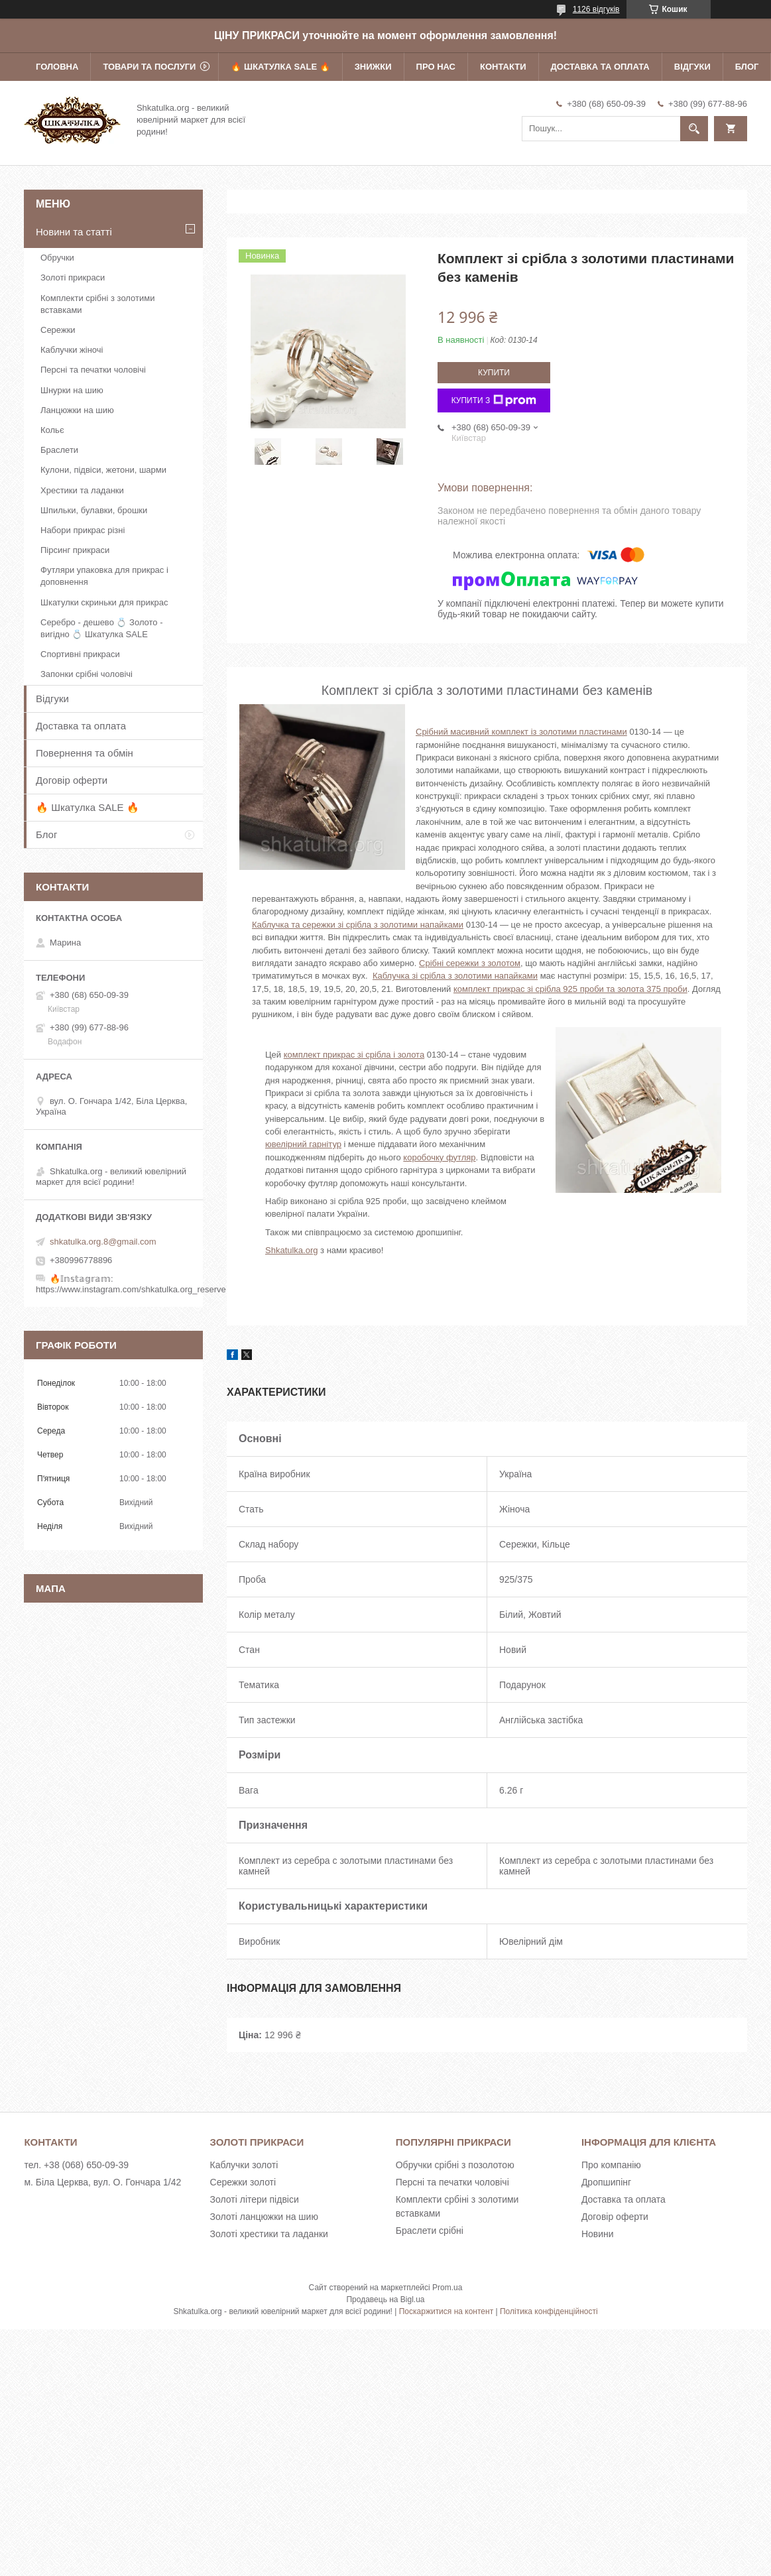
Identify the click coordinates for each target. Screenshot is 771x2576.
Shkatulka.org (291, 1250)
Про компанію (611, 2165)
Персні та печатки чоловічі (93, 370)
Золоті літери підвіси (254, 2199)
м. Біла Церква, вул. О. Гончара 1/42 (102, 2182)
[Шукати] (694, 128)
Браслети (59, 450)
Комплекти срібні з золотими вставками (97, 304)
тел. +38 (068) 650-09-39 (76, 2165)
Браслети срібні (429, 2230)
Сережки (58, 330)
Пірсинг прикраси (74, 550)
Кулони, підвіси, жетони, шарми (103, 470)
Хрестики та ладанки (82, 490)
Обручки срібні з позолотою (455, 2165)
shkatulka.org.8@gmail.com (103, 1242)
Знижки (373, 67)
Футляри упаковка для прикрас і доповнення (104, 576)
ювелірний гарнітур (303, 1144)
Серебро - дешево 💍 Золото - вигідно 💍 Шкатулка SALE (101, 628)
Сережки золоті (243, 2182)
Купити (494, 372)
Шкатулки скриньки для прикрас (104, 602)
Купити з (494, 400)
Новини (597, 2234)
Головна (57, 67)
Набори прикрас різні (82, 530)
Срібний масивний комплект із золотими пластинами (521, 732)
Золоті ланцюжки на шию (264, 2216)
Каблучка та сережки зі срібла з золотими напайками (357, 925)
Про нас (435, 67)
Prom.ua (447, 2287)
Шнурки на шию (71, 390)
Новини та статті (74, 231)
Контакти (503, 67)
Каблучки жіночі (71, 350)
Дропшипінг (606, 2182)
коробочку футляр (439, 1157)
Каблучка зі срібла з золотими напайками (455, 976)
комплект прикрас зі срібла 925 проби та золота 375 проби (570, 989)
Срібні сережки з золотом (469, 963)
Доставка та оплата (600, 67)
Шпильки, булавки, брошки (93, 510)
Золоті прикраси (72, 277)
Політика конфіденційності (549, 2311)
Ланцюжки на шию (77, 410)
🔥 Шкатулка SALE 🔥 (280, 67)
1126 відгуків (596, 9)
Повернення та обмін (84, 753)
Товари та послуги (149, 67)
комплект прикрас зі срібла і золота (354, 1055)
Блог (747, 67)
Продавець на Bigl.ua (385, 2299)
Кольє (52, 430)
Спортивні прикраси (80, 654)
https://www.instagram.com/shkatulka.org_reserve (131, 1289)
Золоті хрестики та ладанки (269, 2234)
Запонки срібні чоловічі (86, 674)
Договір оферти (71, 780)
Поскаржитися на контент (446, 2311)
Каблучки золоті (244, 2165)
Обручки (57, 258)
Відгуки (692, 67)
